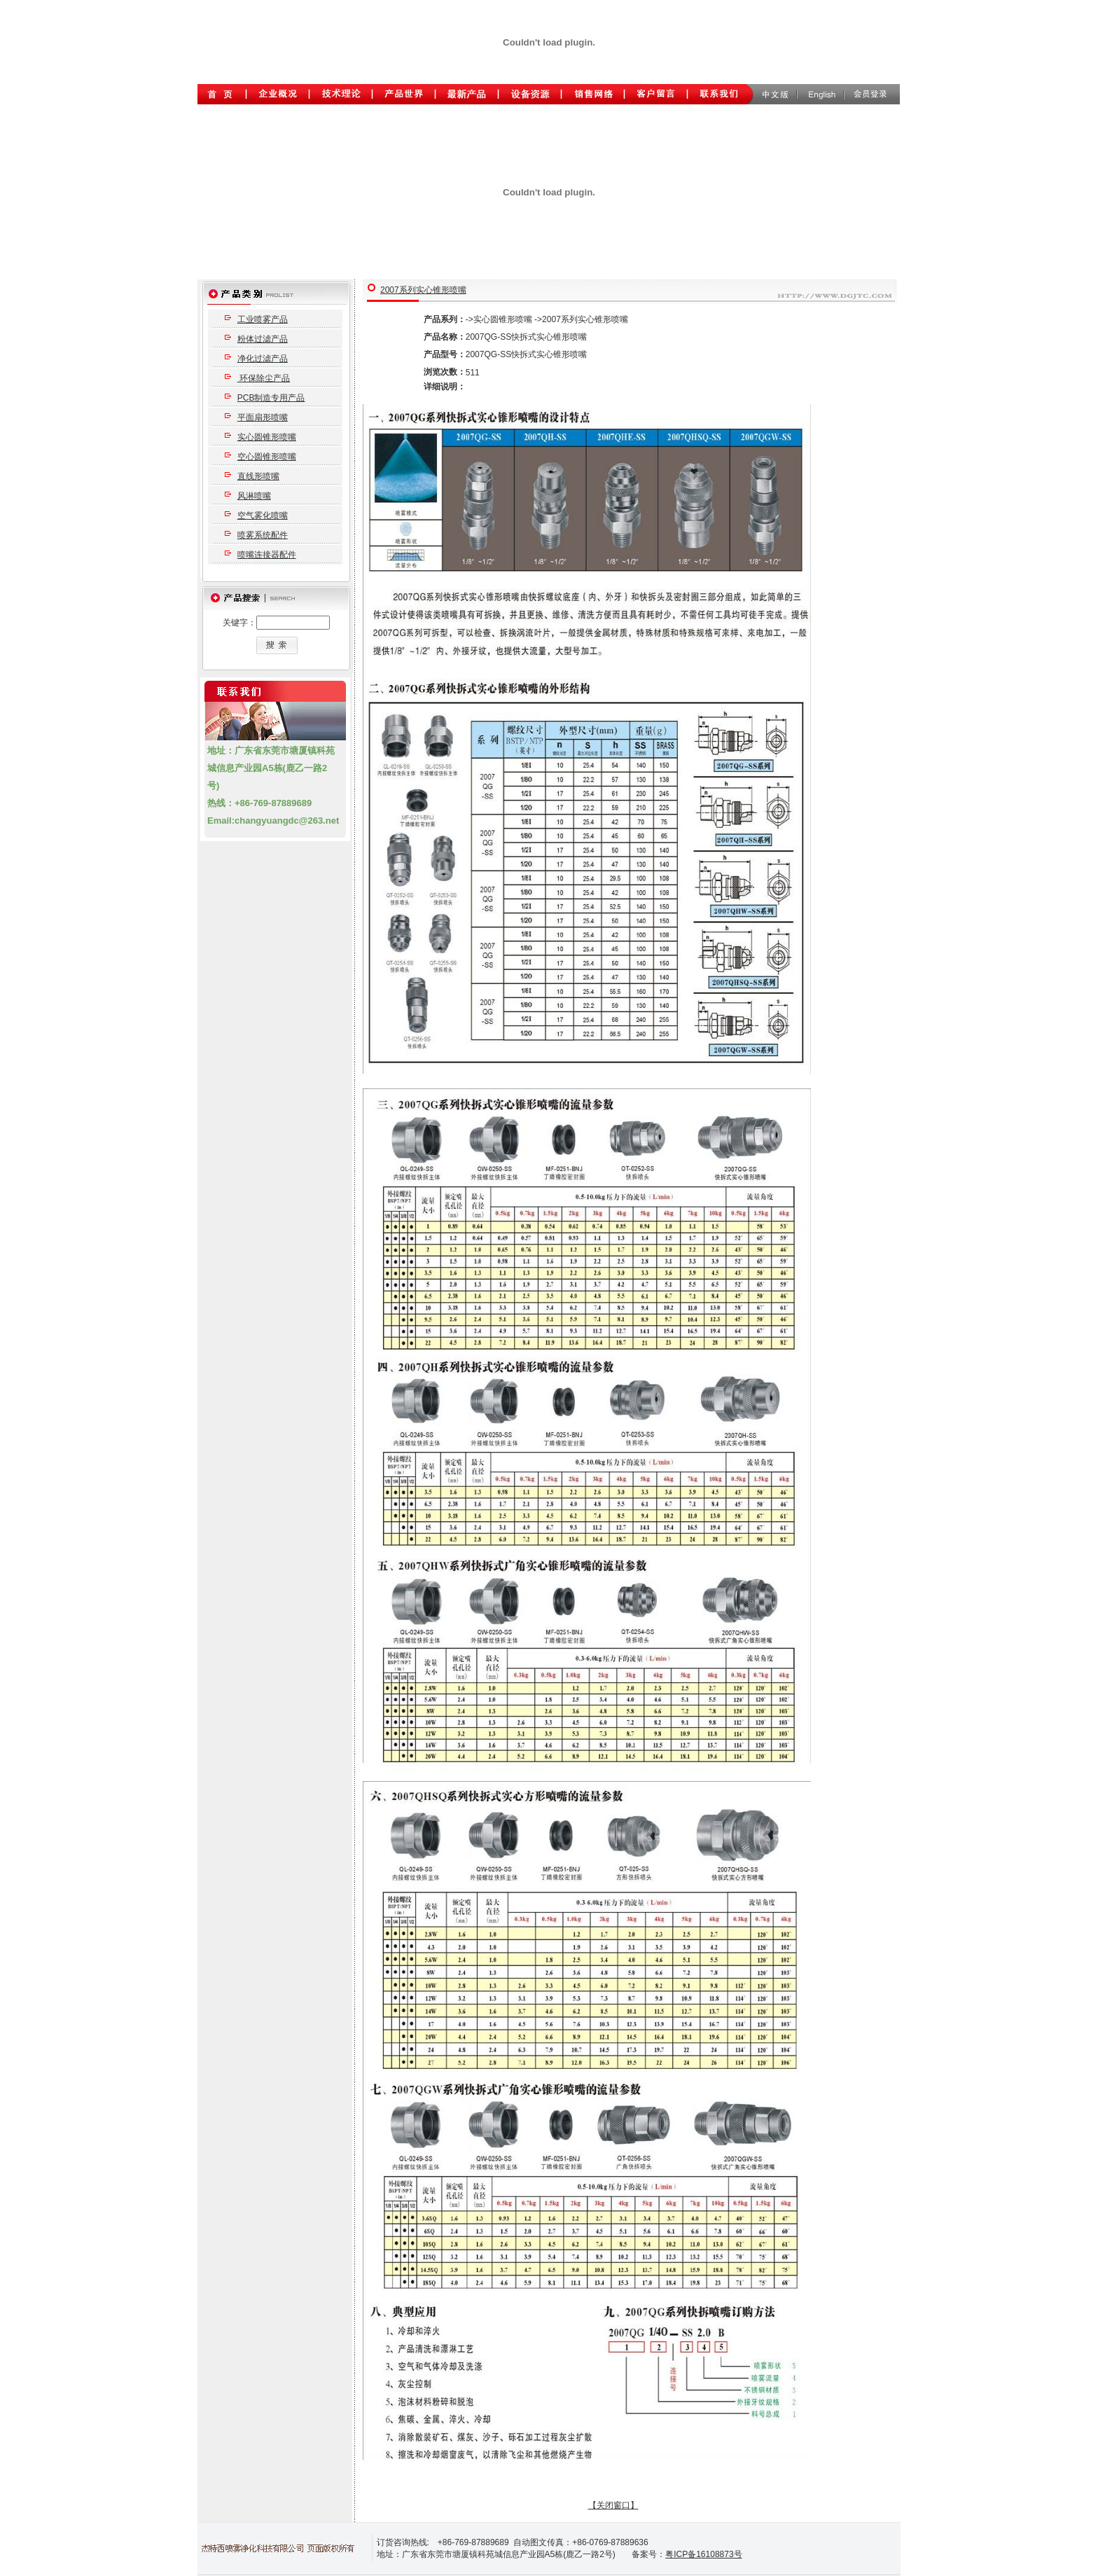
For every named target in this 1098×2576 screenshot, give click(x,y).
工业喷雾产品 (262, 319)
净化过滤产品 (262, 358)
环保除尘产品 (263, 378)
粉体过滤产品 (262, 339)
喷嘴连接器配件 (266, 555)
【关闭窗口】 (613, 2505)
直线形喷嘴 (258, 476)
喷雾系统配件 (262, 535)
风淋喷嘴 (254, 496)
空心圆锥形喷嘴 (266, 457)
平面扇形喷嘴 (262, 417)
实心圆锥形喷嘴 (266, 437)
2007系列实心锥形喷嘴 (423, 290)
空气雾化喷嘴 (262, 515)
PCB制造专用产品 (271, 398)
